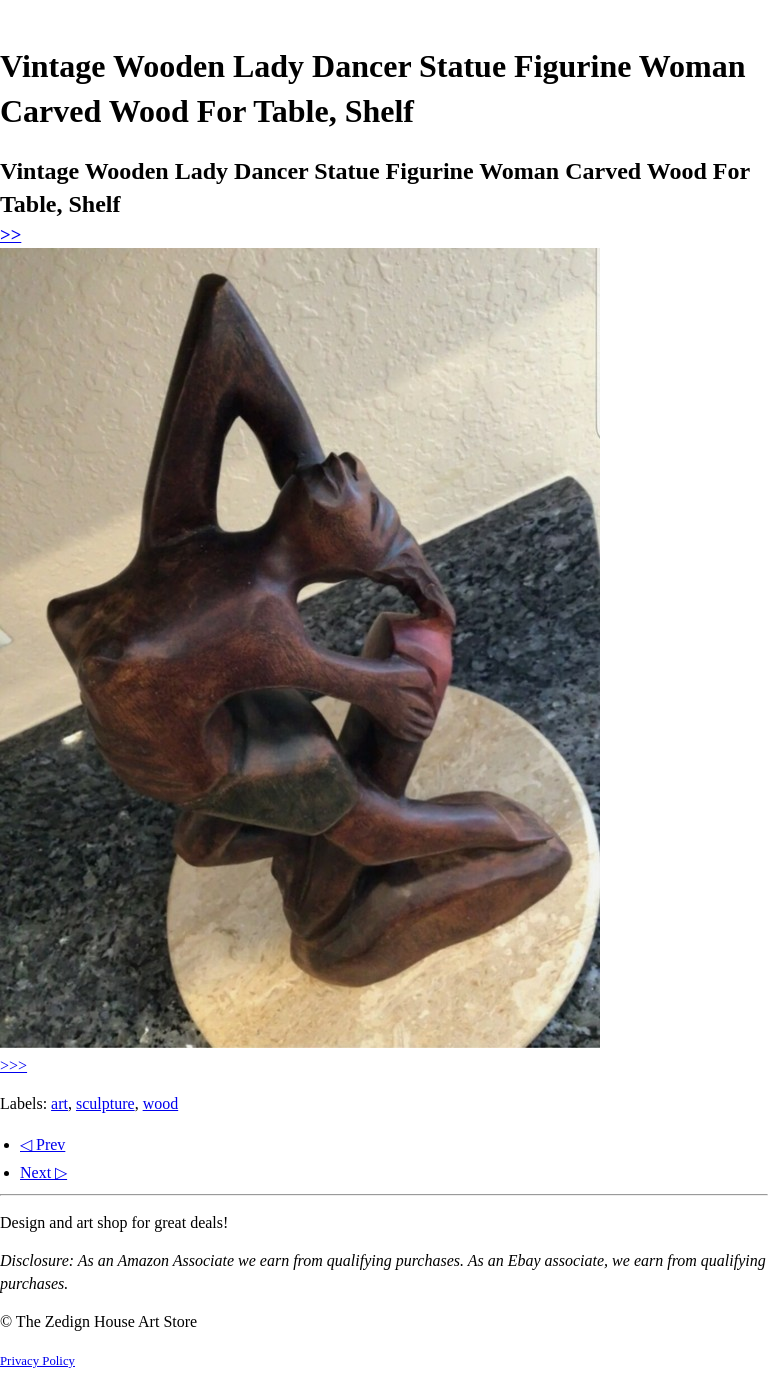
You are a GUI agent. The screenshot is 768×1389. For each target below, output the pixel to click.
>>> (13, 1065)
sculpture (105, 1103)
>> (10, 234)
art (59, 1103)
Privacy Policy (37, 1361)
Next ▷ (43, 1172)
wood (161, 1103)
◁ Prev (42, 1144)
